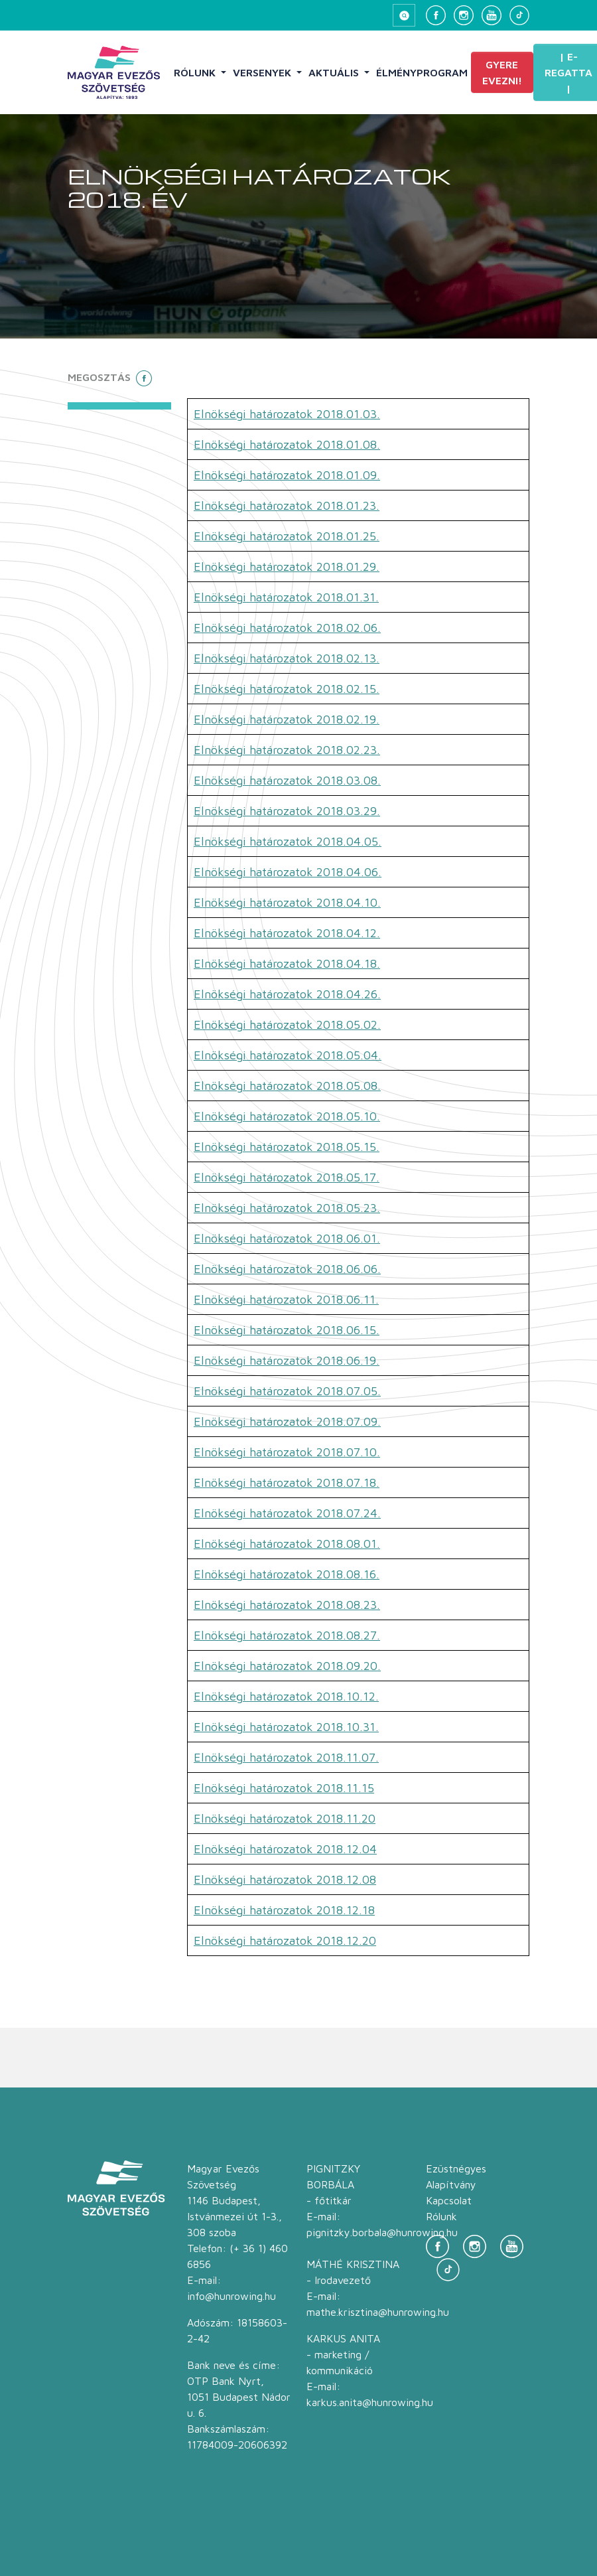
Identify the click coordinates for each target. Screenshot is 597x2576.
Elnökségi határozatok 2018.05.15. (286, 1147)
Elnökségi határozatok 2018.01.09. (287, 475)
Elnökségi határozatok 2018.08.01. (287, 1544)
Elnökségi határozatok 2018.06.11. (286, 1299)
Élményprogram (422, 72)
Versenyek (263, 72)
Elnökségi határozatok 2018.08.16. (286, 1574)
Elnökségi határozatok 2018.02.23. (287, 750)
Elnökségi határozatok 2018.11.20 (284, 1818)
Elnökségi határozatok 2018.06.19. (286, 1360)
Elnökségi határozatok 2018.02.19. (286, 719)
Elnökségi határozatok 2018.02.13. (286, 658)
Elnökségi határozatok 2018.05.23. (287, 1208)
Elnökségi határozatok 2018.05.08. (287, 1086)
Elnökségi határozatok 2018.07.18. (286, 1482)
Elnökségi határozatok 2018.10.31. (286, 1727)
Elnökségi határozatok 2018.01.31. (286, 597)
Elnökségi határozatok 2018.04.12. (287, 933)
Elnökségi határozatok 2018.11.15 (284, 1788)
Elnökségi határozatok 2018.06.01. (287, 1238)
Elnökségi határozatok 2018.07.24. (287, 1513)
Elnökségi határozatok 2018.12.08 (285, 1879)
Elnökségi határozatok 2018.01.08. (287, 444)
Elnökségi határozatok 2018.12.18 (284, 1910)
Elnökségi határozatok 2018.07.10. (287, 1452)
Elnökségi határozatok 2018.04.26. (287, 994)
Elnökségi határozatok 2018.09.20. (287, 1666)
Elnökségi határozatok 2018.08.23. (287, 1605)
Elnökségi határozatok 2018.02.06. (287, 628)
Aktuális (335, 72)
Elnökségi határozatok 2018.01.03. (287, 414)
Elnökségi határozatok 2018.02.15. (286, 689)
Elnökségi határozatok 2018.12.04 (285, 1849)
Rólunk (196, 72)
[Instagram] (464, 15)
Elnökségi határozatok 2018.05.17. (286, 1177)
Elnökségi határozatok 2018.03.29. (287, 811)
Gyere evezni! (502, 72)
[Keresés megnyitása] (404, 15)
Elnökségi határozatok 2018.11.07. (286, 1757)
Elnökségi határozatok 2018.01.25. (286, 536)
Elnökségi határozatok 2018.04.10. (287, 902)
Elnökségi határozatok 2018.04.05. (287, 841)
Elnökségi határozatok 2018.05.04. (287, 1055)
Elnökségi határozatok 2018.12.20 (285, 1940)
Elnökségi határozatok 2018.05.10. (287, 1116)
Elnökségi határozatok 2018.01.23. (286, 505)
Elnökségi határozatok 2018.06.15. (286, 1330)
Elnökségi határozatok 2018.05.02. (287, 1024)
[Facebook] (436, 15)
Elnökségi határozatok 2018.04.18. (287, 963)
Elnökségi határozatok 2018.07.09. (287, 1421)
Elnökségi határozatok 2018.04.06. (287, 872)
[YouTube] (491, 15)
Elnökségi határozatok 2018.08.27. (287, 1635)
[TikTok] (519, 15)
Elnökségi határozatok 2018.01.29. (286, 566)
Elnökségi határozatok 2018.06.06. (287, 1269)
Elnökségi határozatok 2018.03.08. (287, 780)
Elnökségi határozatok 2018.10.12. (286, 1696)
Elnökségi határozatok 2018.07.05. (287, 1391)
